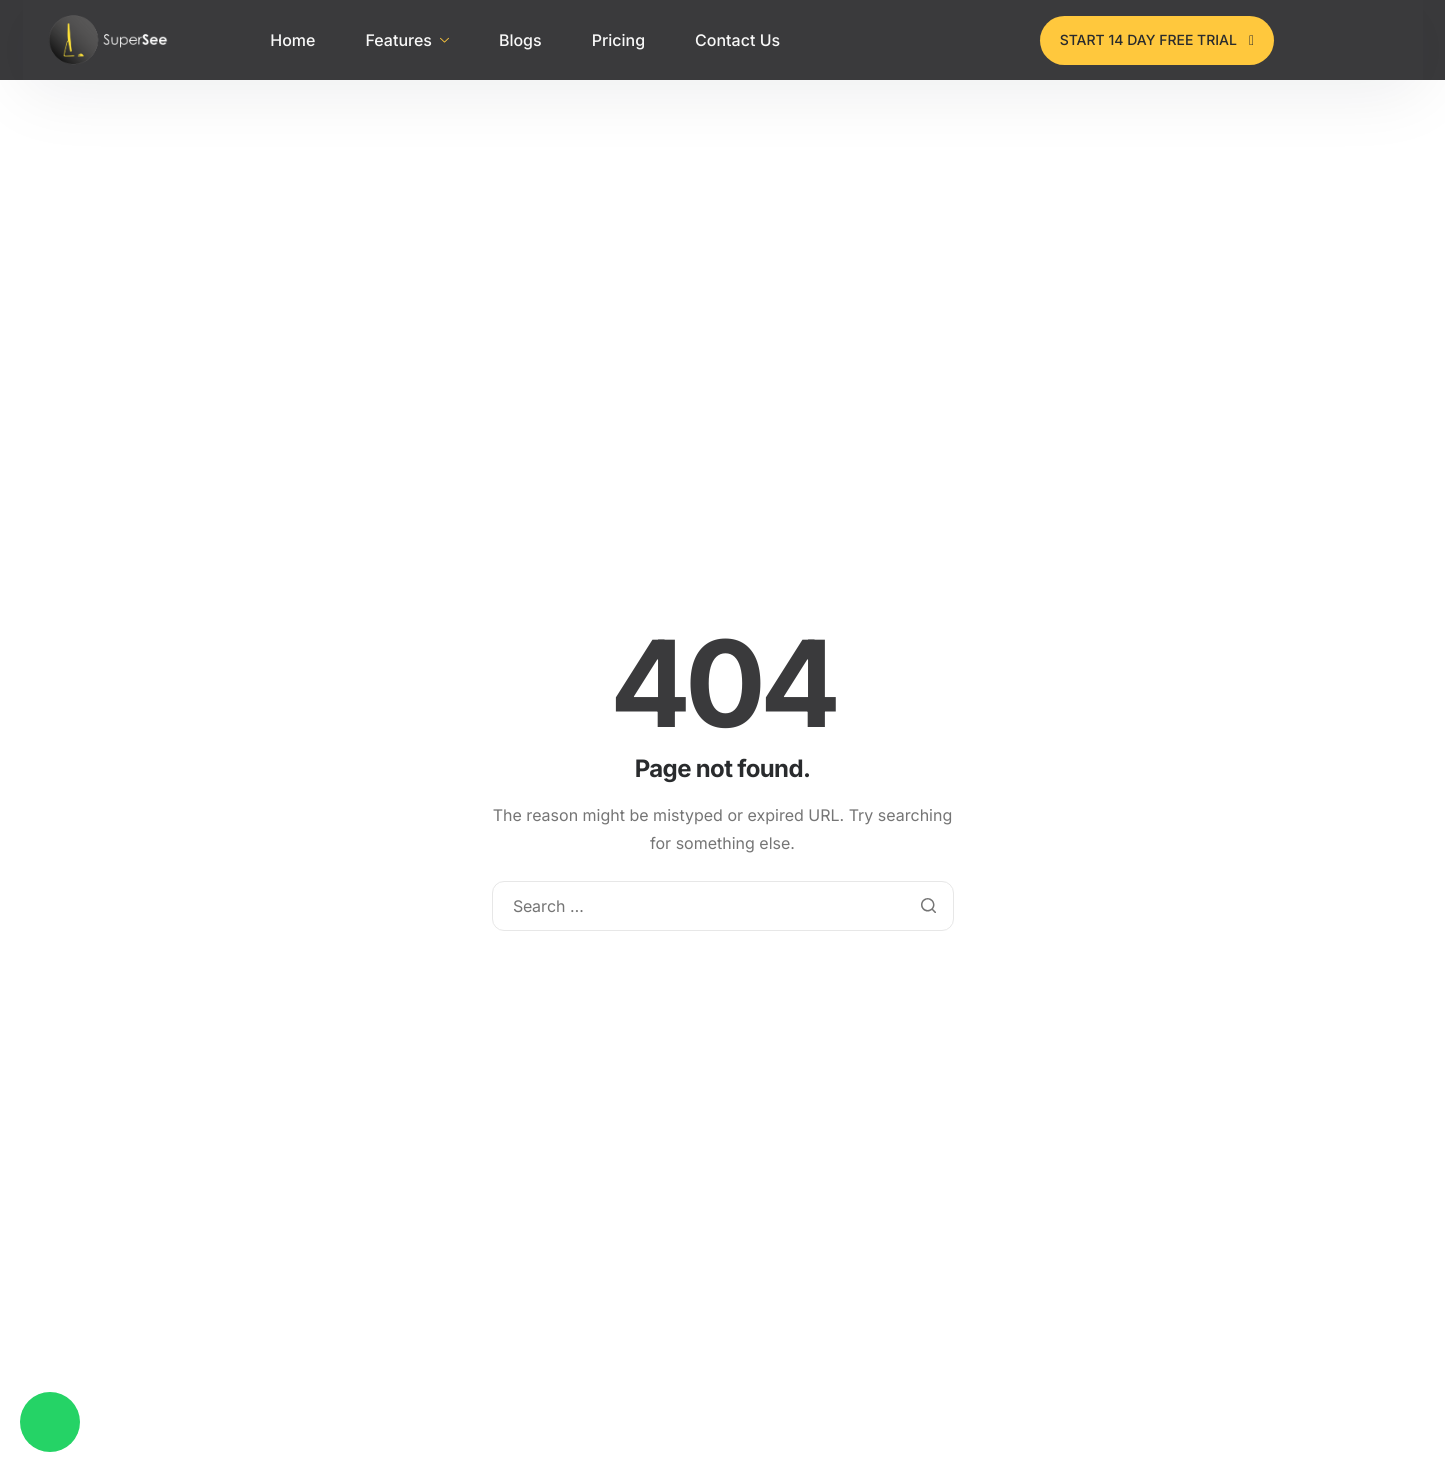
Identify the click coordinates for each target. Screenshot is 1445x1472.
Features (406, 40)
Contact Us (737, 40)
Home (292, 40)
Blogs (520, 40)
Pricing (618, 40)
